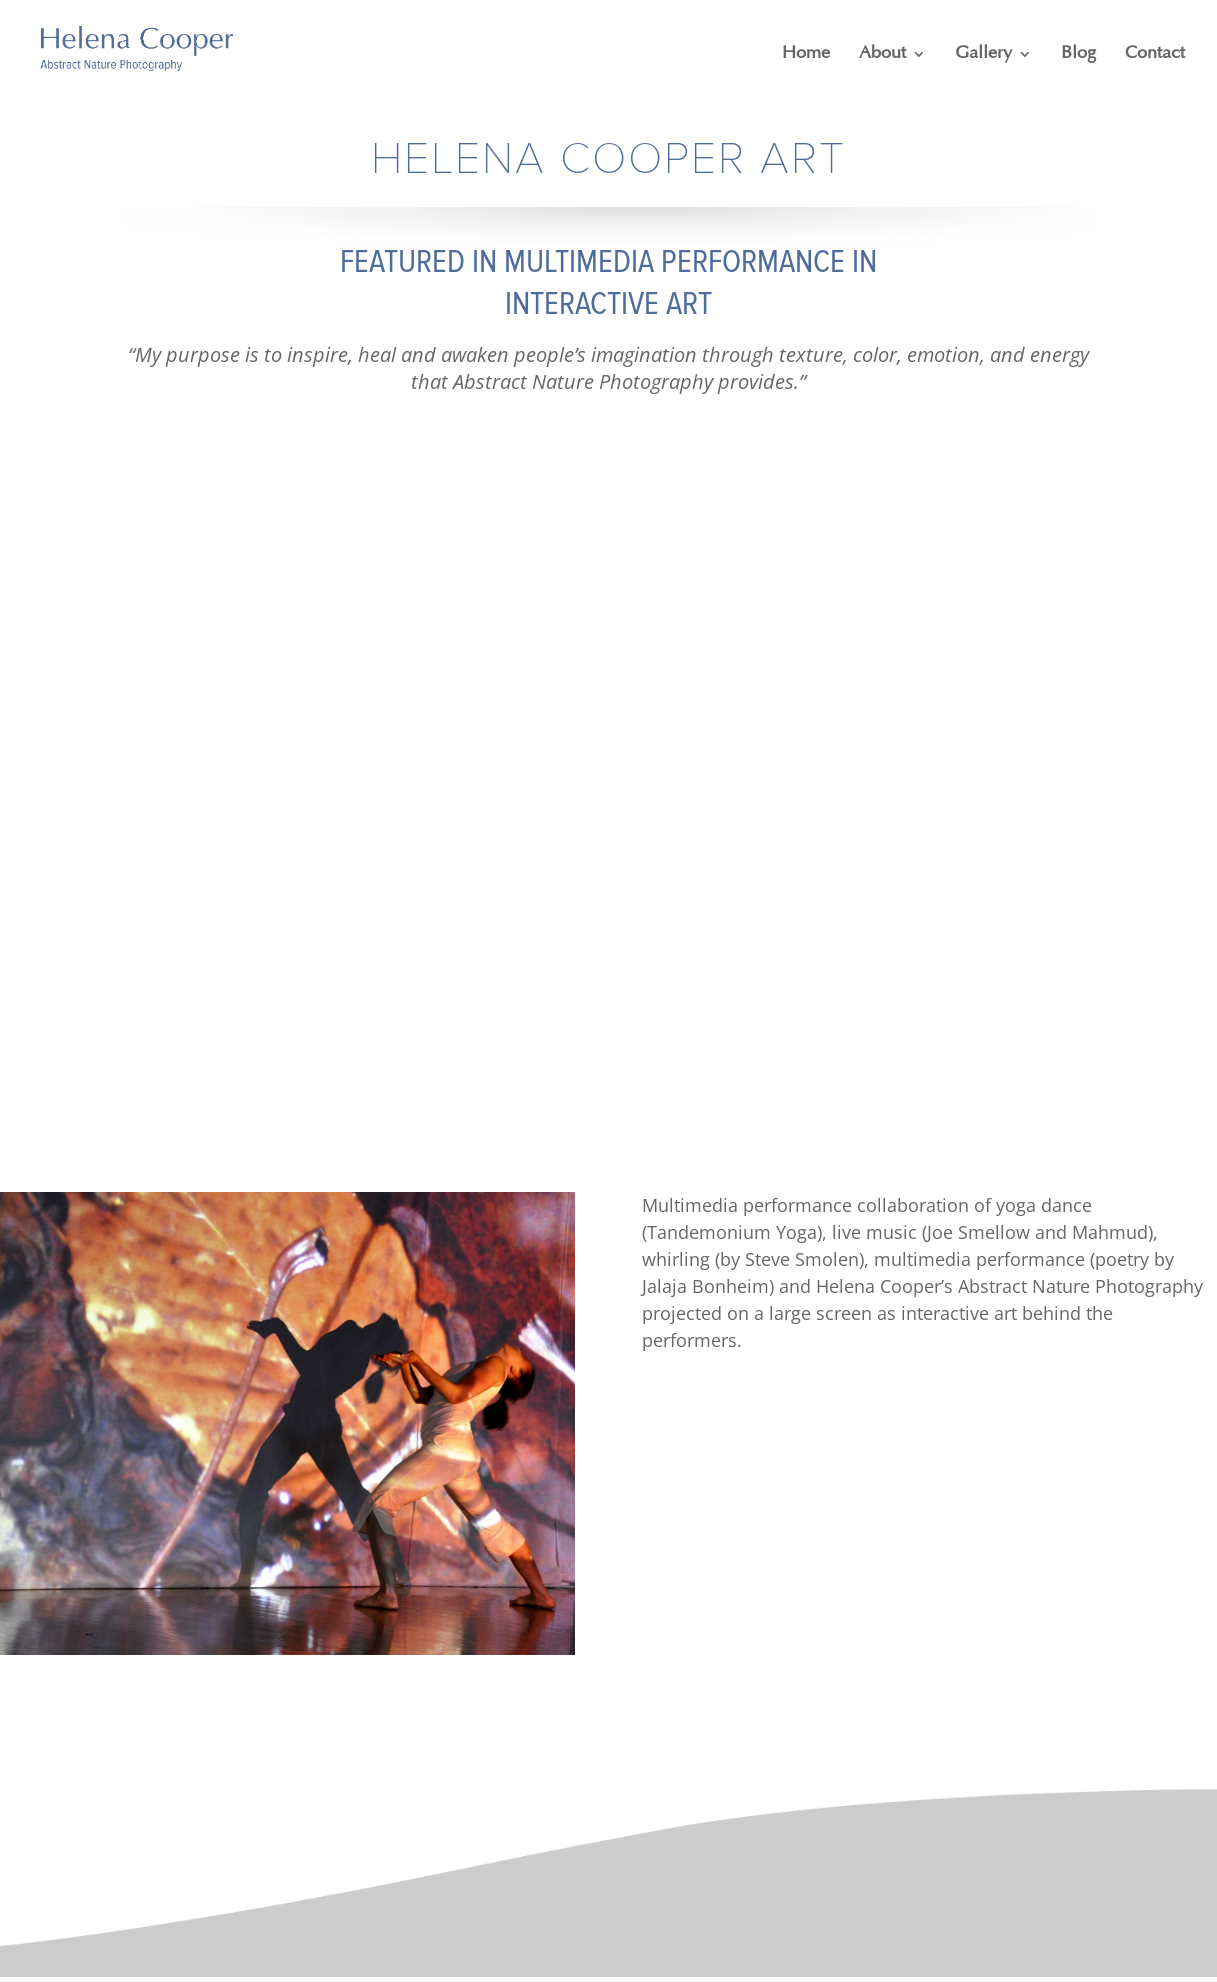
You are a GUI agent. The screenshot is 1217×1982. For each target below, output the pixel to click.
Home (806, 54)
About (882, 54)
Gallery (983, 54)
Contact (1155, 54)
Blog (1078, 54)
